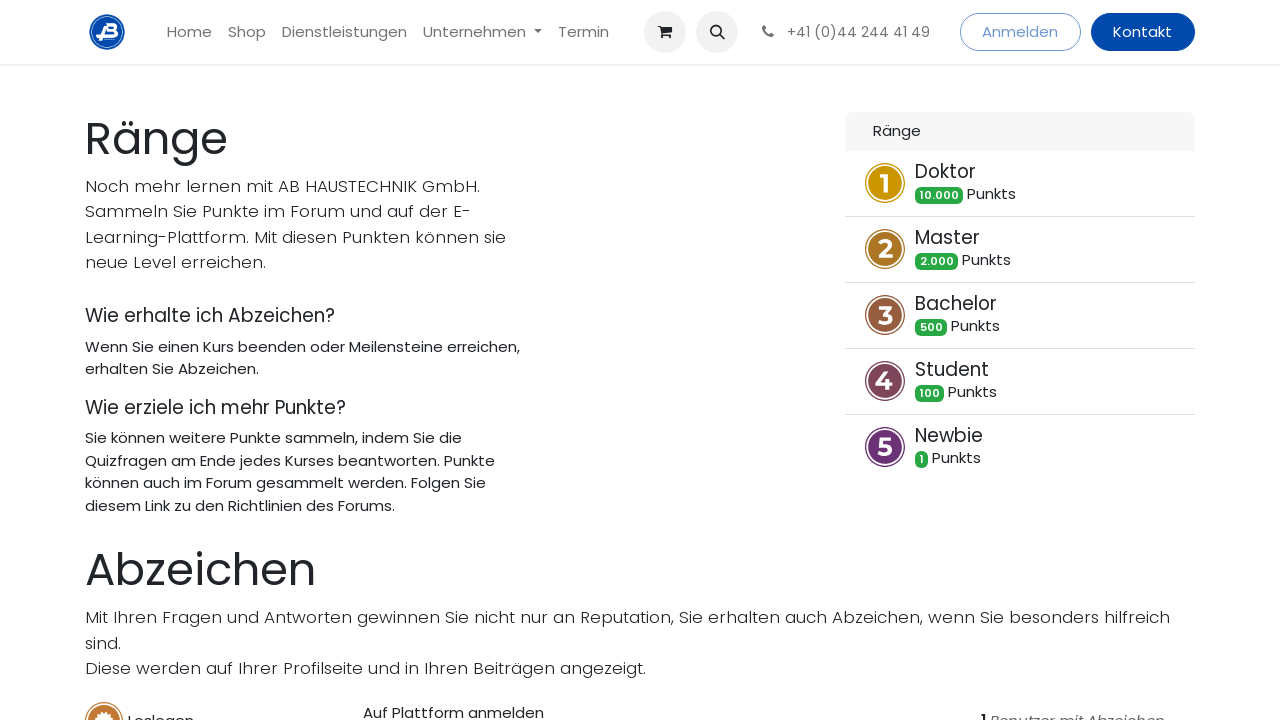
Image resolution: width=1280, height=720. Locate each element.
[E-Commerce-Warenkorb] (665, 32)
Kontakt (1142, 31)
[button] (717, 32)
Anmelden (1020, 31)
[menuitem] (189, 32)
